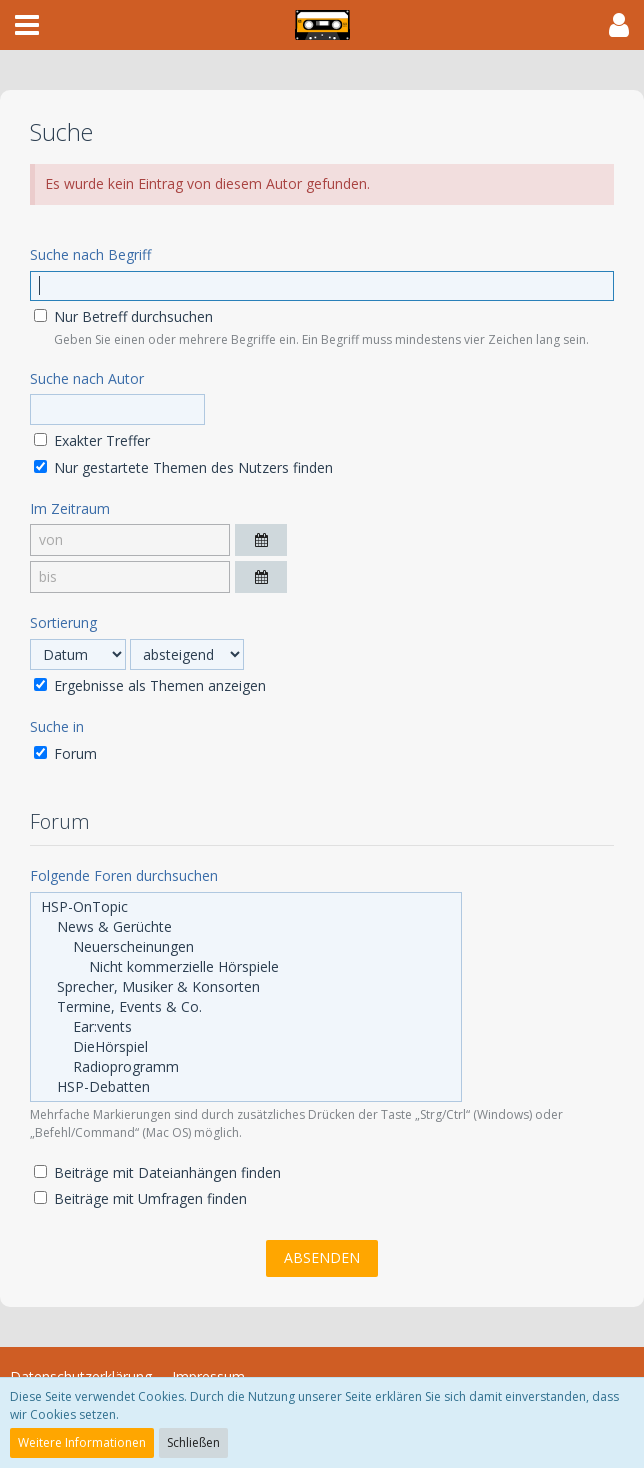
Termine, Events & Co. (246, 1007)
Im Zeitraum (70, 508)
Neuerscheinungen (246, 947)
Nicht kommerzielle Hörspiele (246, 967)
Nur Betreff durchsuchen (123, 316)
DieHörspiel (246, 1047)
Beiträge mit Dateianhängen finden (157, 1172)
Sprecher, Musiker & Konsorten (246, 987)
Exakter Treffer (92, 440)
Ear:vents (246, 1027)
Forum (65, 753)
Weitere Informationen (82, 1442)
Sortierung (63, 622)
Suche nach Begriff (90, 254)
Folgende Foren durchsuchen (124, 875)
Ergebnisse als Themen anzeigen (150, 685)
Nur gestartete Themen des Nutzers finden (183, 467)
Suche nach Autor (87, 378)
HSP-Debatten (246, 1087)
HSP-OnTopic (246, 907)
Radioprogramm (246, 1067)
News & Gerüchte (246, 927)
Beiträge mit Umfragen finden (140, 1198)
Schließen (193, 1442)
